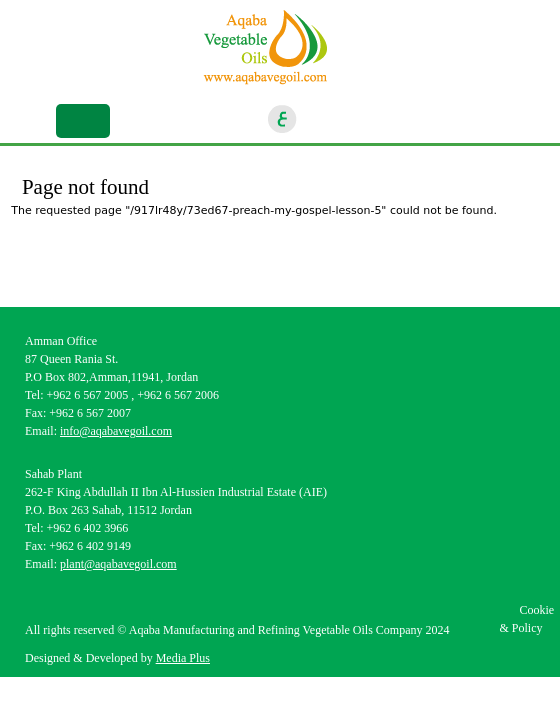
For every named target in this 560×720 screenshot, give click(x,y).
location (489, 119)
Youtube (422, 119)
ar (283, 119)
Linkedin (389, 119)
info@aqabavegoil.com (116, 431)
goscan (456, 119)
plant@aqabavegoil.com (118, 564)
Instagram (355, 119)
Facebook (322, 119)
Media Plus (183, 658)
